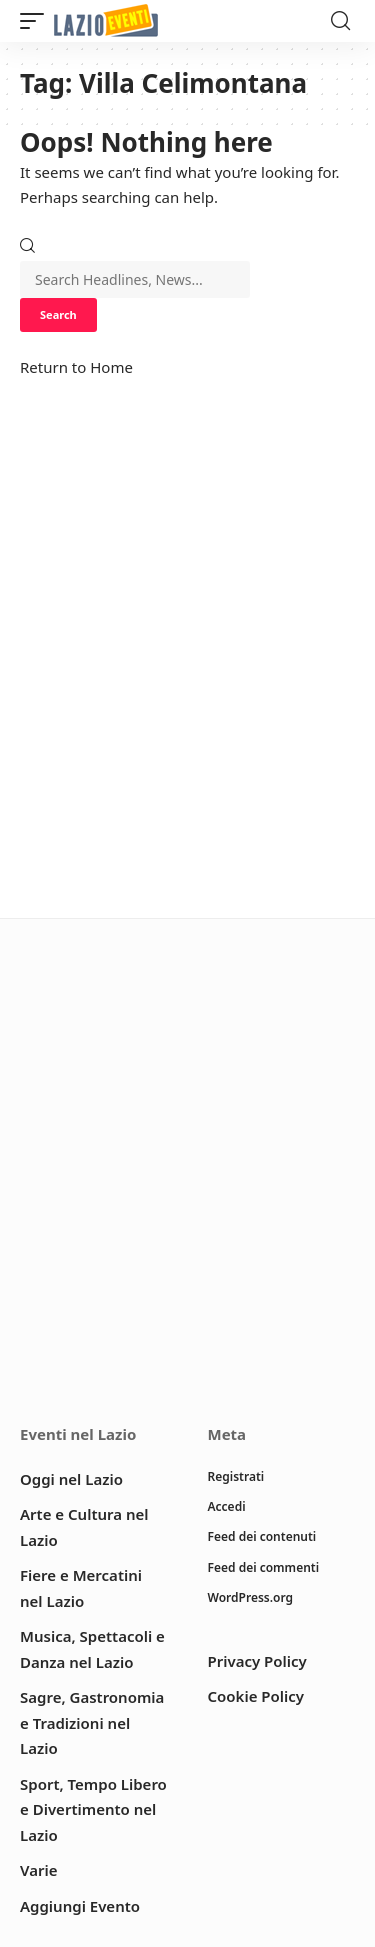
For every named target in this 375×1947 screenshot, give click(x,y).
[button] (37, 21)
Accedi (227, 1506)
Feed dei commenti (264, 1567)
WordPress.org (251, 1597)
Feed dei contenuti (262, 1536)
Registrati (236, 1476)
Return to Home (76, 367)
